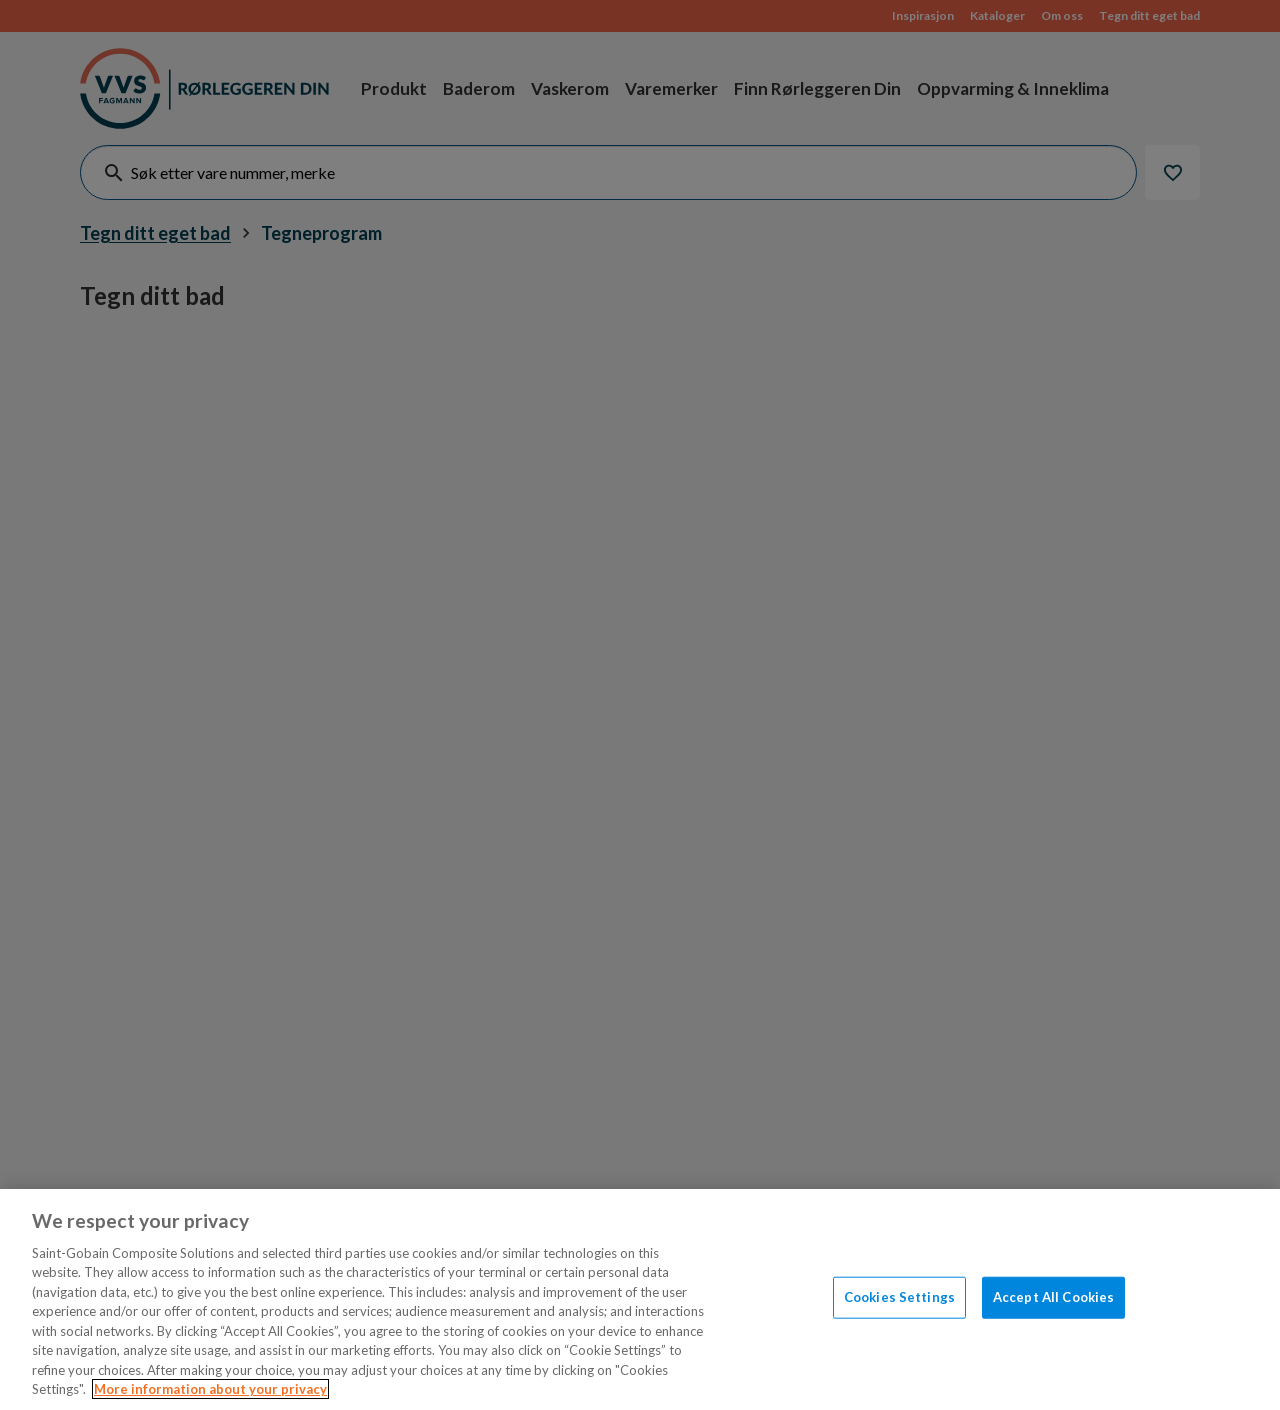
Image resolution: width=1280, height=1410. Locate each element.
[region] (640, 1299)
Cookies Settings (899, 1297)
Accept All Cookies (1053, 1297)
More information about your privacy (210, 1389)
